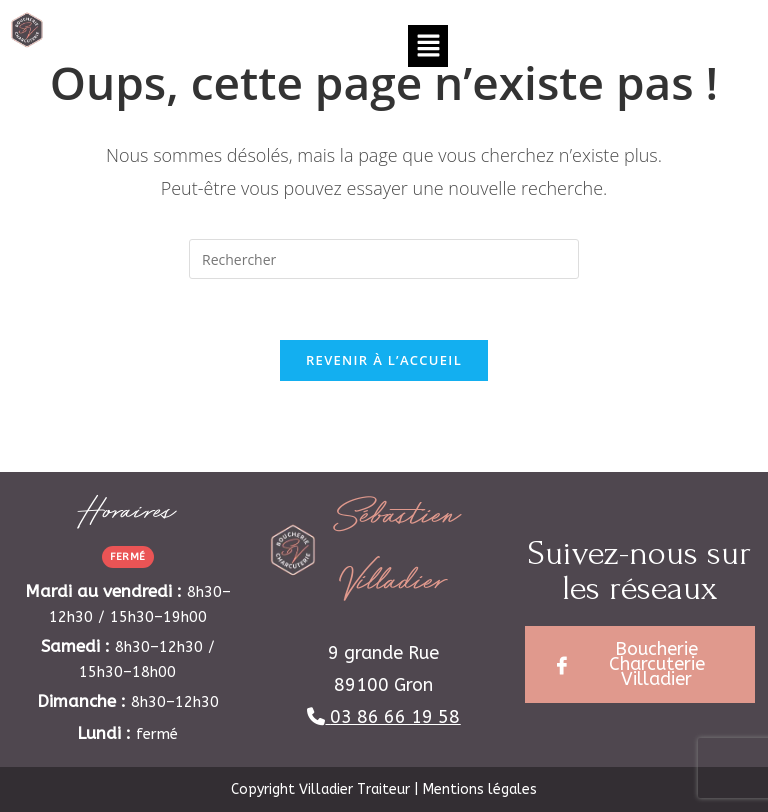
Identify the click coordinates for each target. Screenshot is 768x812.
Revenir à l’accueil (384, 360)
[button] (428, 46)
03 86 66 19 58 (395, 717)
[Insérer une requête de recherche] (384, 259)
